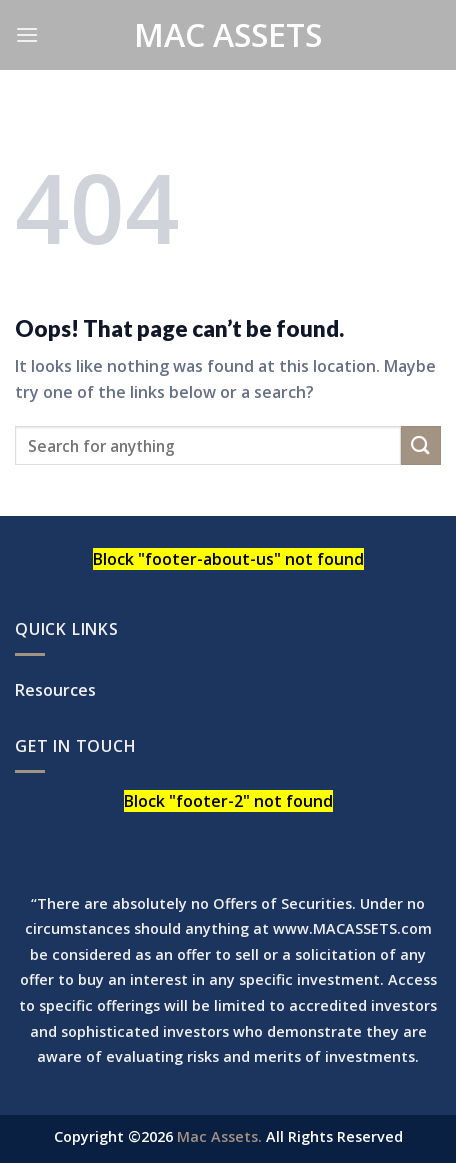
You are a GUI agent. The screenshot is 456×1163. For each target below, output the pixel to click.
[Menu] (27, 34)
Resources (55, 690)
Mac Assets (228, 35)
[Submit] (421, 445)
